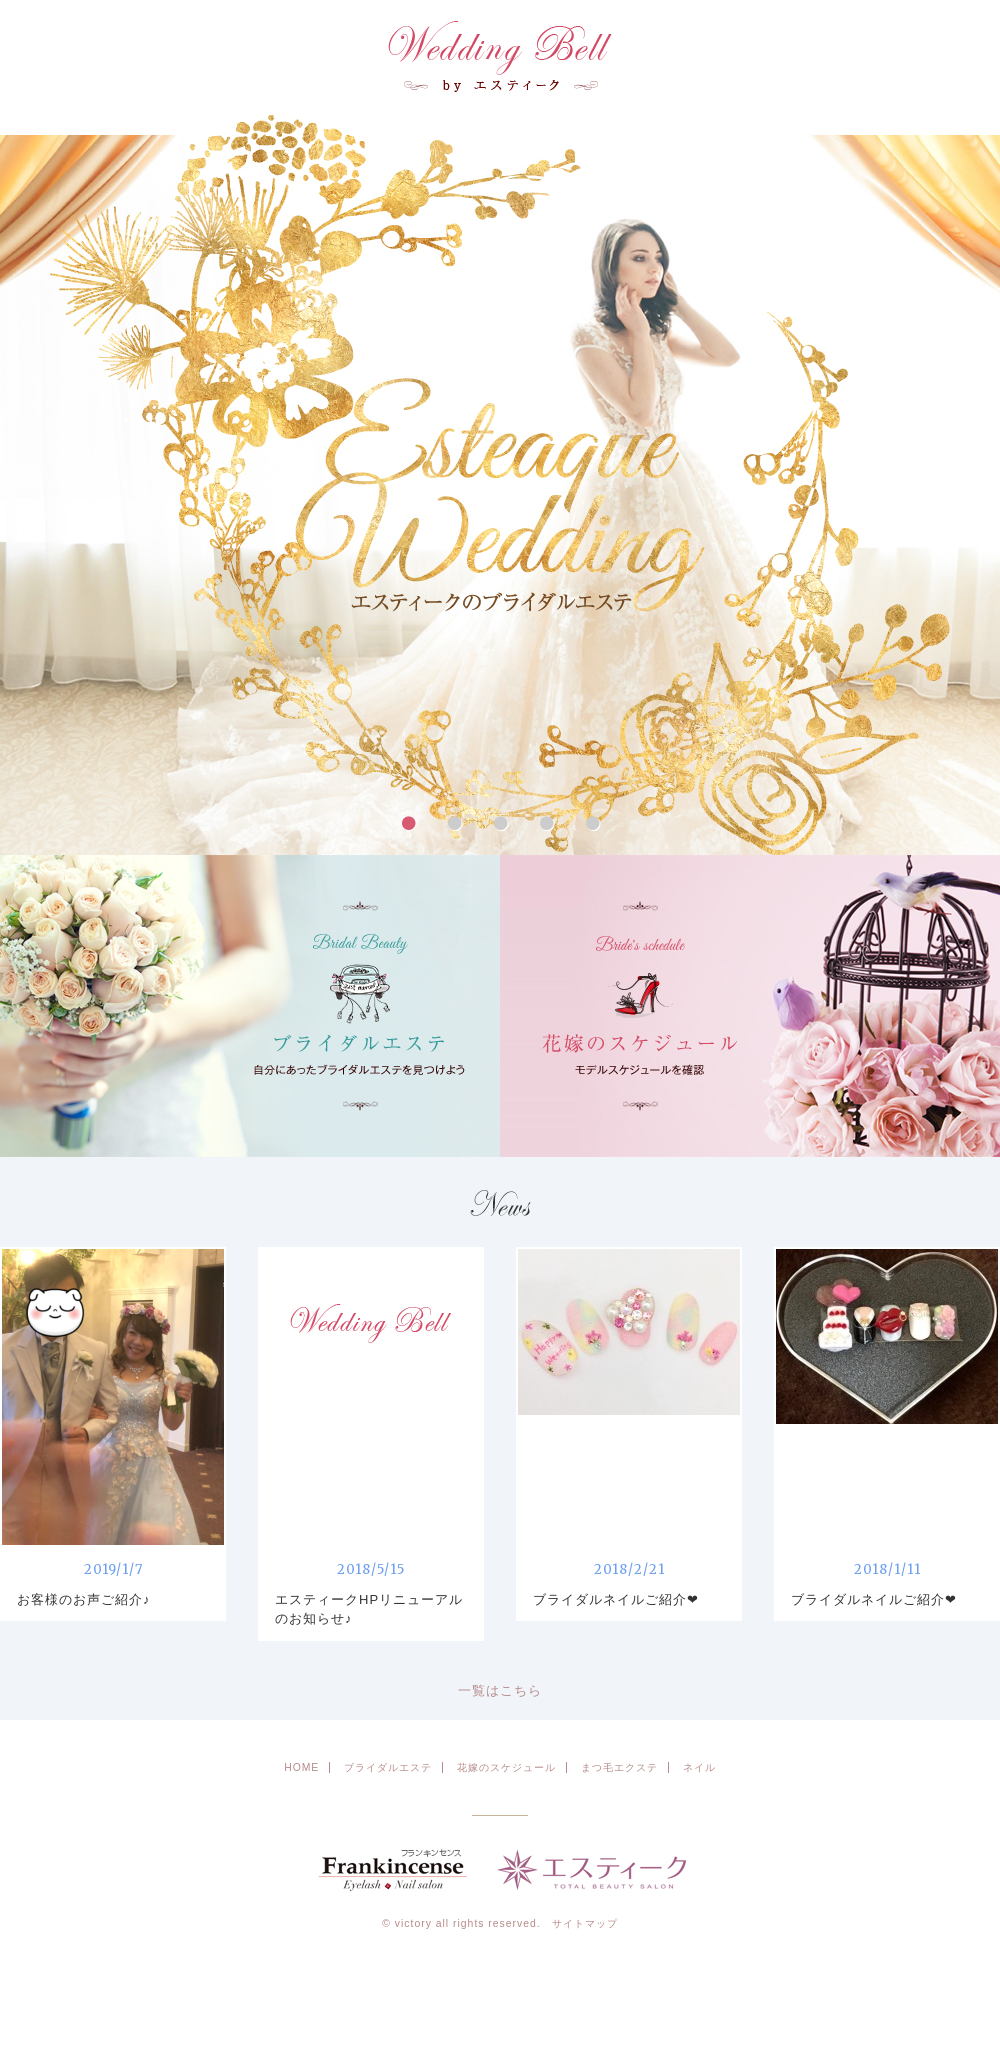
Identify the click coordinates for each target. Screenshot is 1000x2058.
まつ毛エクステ (619, 1767)
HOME (301, 1767)
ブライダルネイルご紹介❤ (616, 1599)
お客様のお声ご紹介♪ (84, 1599)
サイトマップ (585, 1923)
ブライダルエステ (388, 1767)
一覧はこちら (500, 1690)
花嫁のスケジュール (506, 1767)
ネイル (699, 1767)
